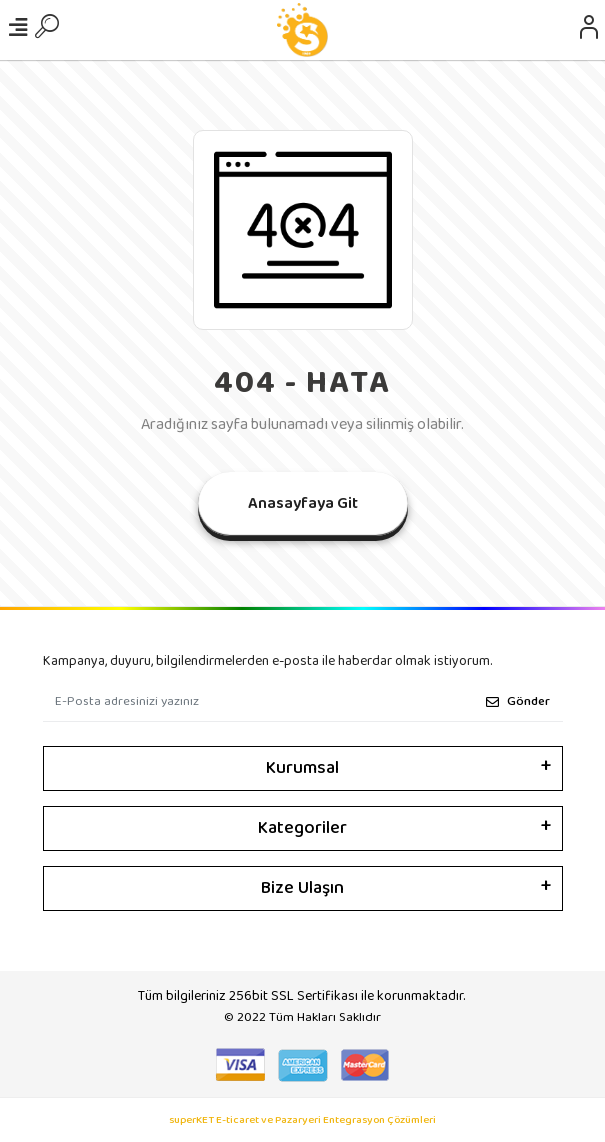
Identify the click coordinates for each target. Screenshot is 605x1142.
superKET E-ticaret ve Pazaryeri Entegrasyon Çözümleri (302, 1120)
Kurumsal (302, 768)
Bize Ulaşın (302, 888)
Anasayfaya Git (303, 503)
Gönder (518, 701)
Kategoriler (302, 828)
